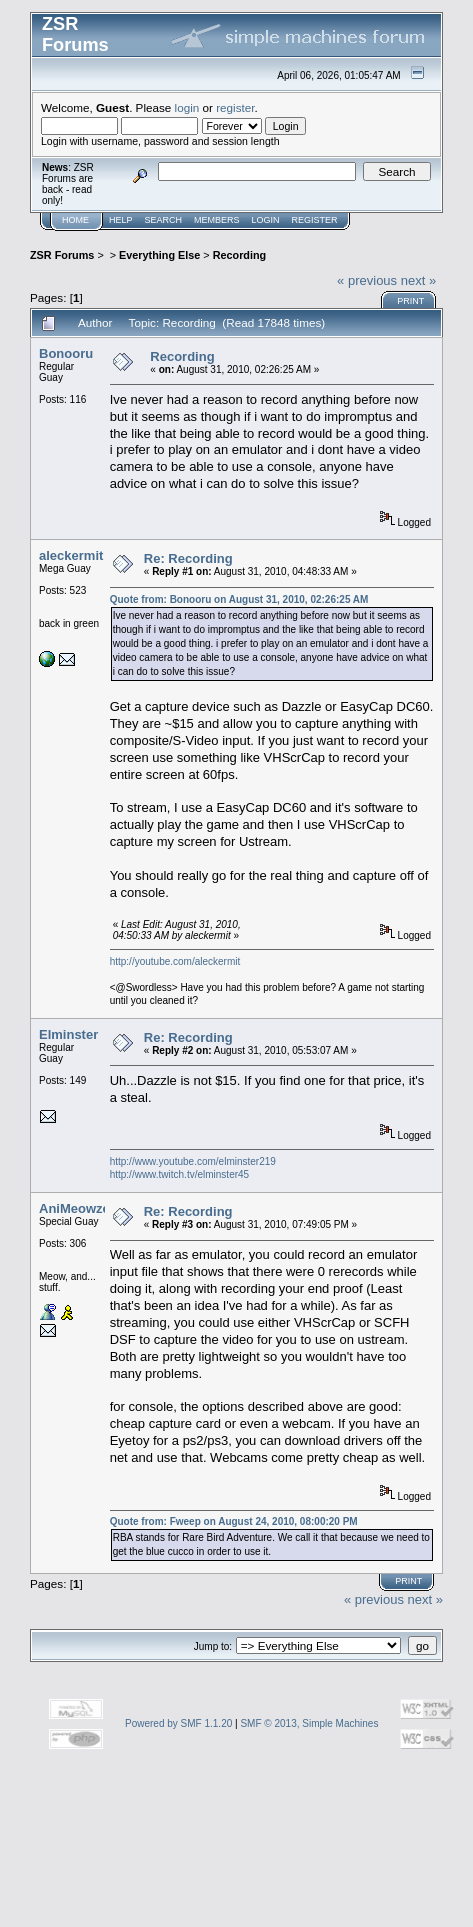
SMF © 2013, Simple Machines (309, 1723)
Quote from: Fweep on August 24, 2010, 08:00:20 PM (234, 1521)
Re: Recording (188, 558)
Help (121, 220)
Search (164, 220)
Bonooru (66, 353)
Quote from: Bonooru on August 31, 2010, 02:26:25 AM (239, 599)
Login (266, 220)
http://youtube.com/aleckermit (175, 961)
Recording (240, 255)
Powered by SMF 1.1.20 (178, 1723)
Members (217, 220)
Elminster (68, 1034)
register (235, 107)
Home (75, 220)
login (187, 107)
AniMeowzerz (80, 1208)
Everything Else (159, 255)
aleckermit (71, 555)
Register (315, 220)
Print (410, 301)
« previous (367, 280)
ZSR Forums (62, 255)
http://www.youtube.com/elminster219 (193, 1161)
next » (418, 280)
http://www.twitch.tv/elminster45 (180, 1174)
